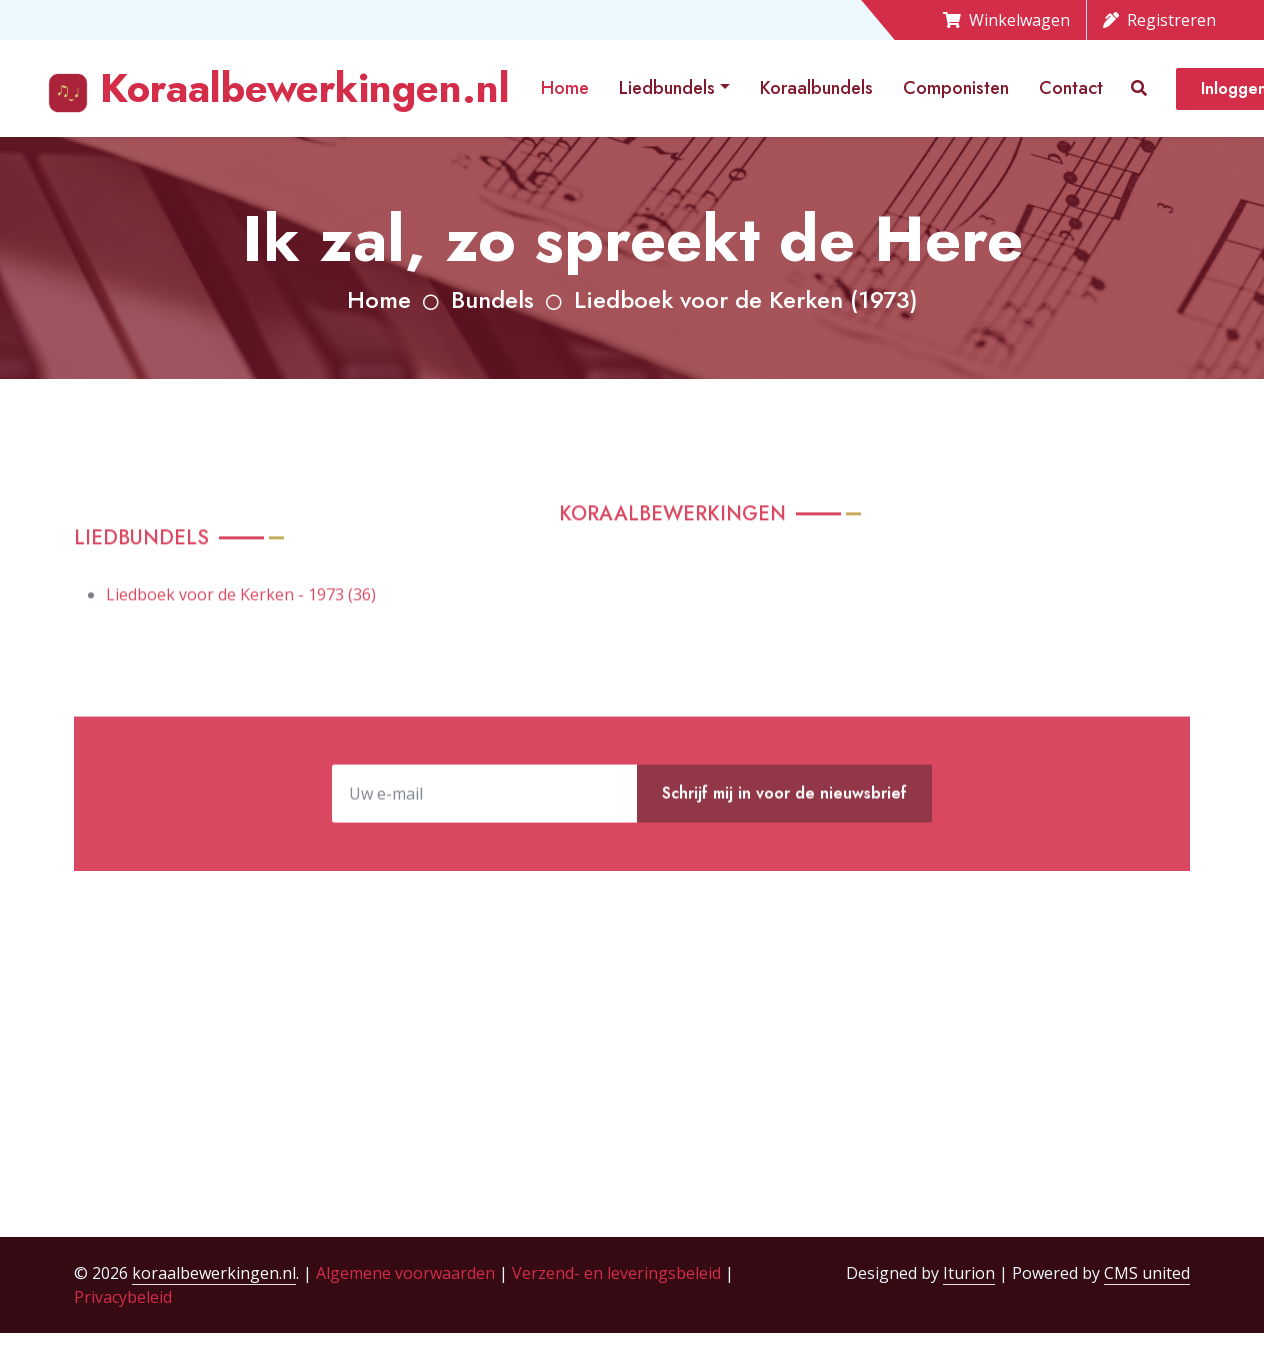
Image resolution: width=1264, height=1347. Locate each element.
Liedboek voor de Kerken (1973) (746, 299)
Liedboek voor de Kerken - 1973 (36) (241, 640)
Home (565, 88)
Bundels (492, 299)
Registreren (1159, 20)
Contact (1071, 88)
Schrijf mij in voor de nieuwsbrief (784, 836)
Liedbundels (667, 88)
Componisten (956, 88)
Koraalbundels (816, 88)
